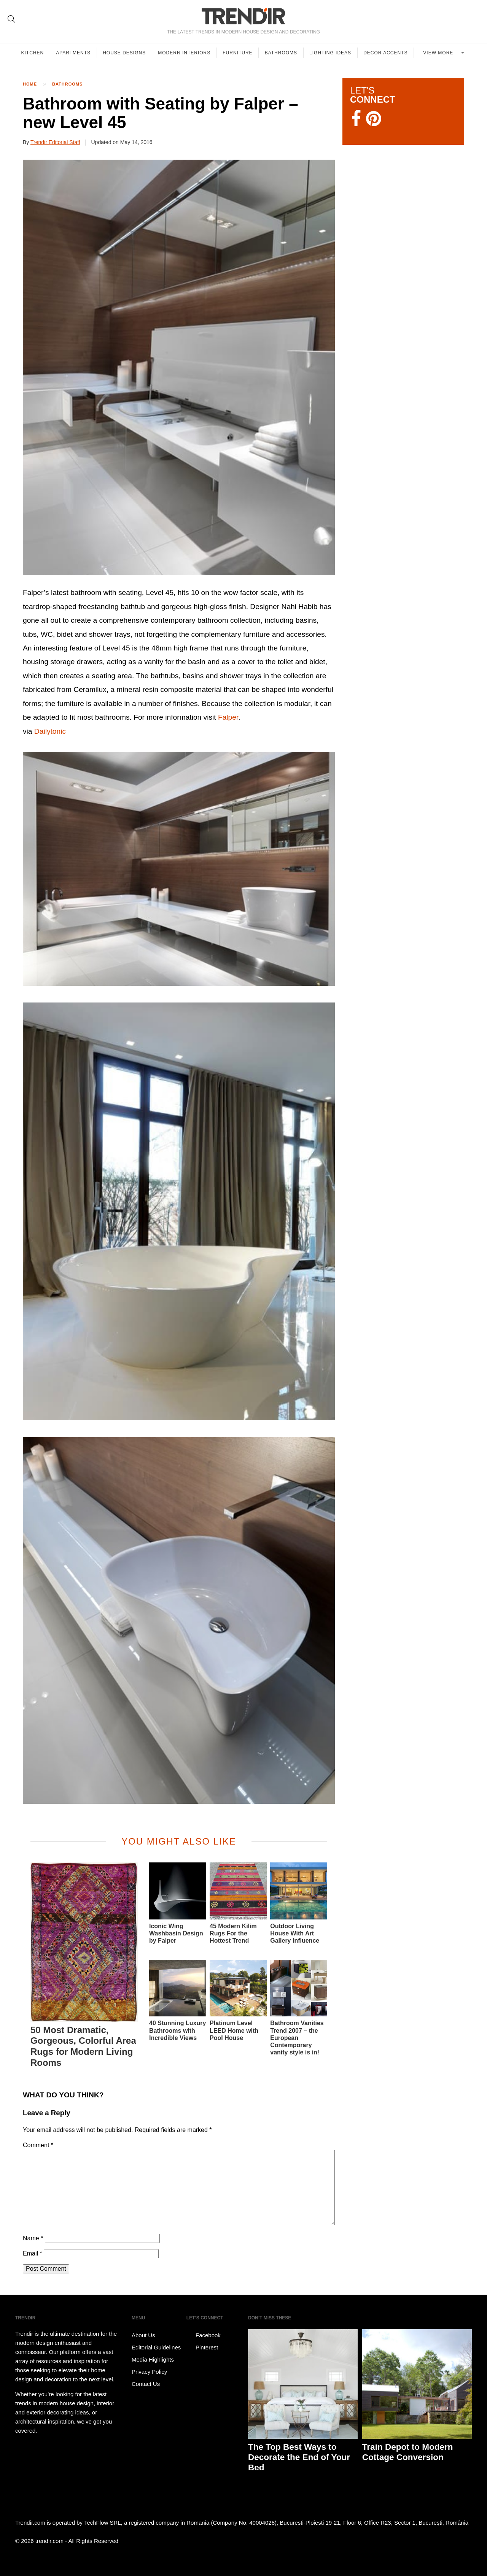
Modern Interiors (185, 53)
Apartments (74, 53)
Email (32, 2253)
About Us (143, 2335)
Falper (228, 717)
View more (440, 53)
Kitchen (32, 53)
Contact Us (146, 2384)
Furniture (239, 53)
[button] (179, 367)
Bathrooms (283, 53)
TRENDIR (243, 16)
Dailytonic (50, 731)
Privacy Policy (149, 2371)
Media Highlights (153, 2359)
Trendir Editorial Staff (55, 142)
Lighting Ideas (332, 53)
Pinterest (202, 2347)
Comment (38, 2145)
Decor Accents (388, 53)
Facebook (203, 2335)
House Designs (125, 53)
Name (33, 2238)
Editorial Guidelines (156, 2347)
